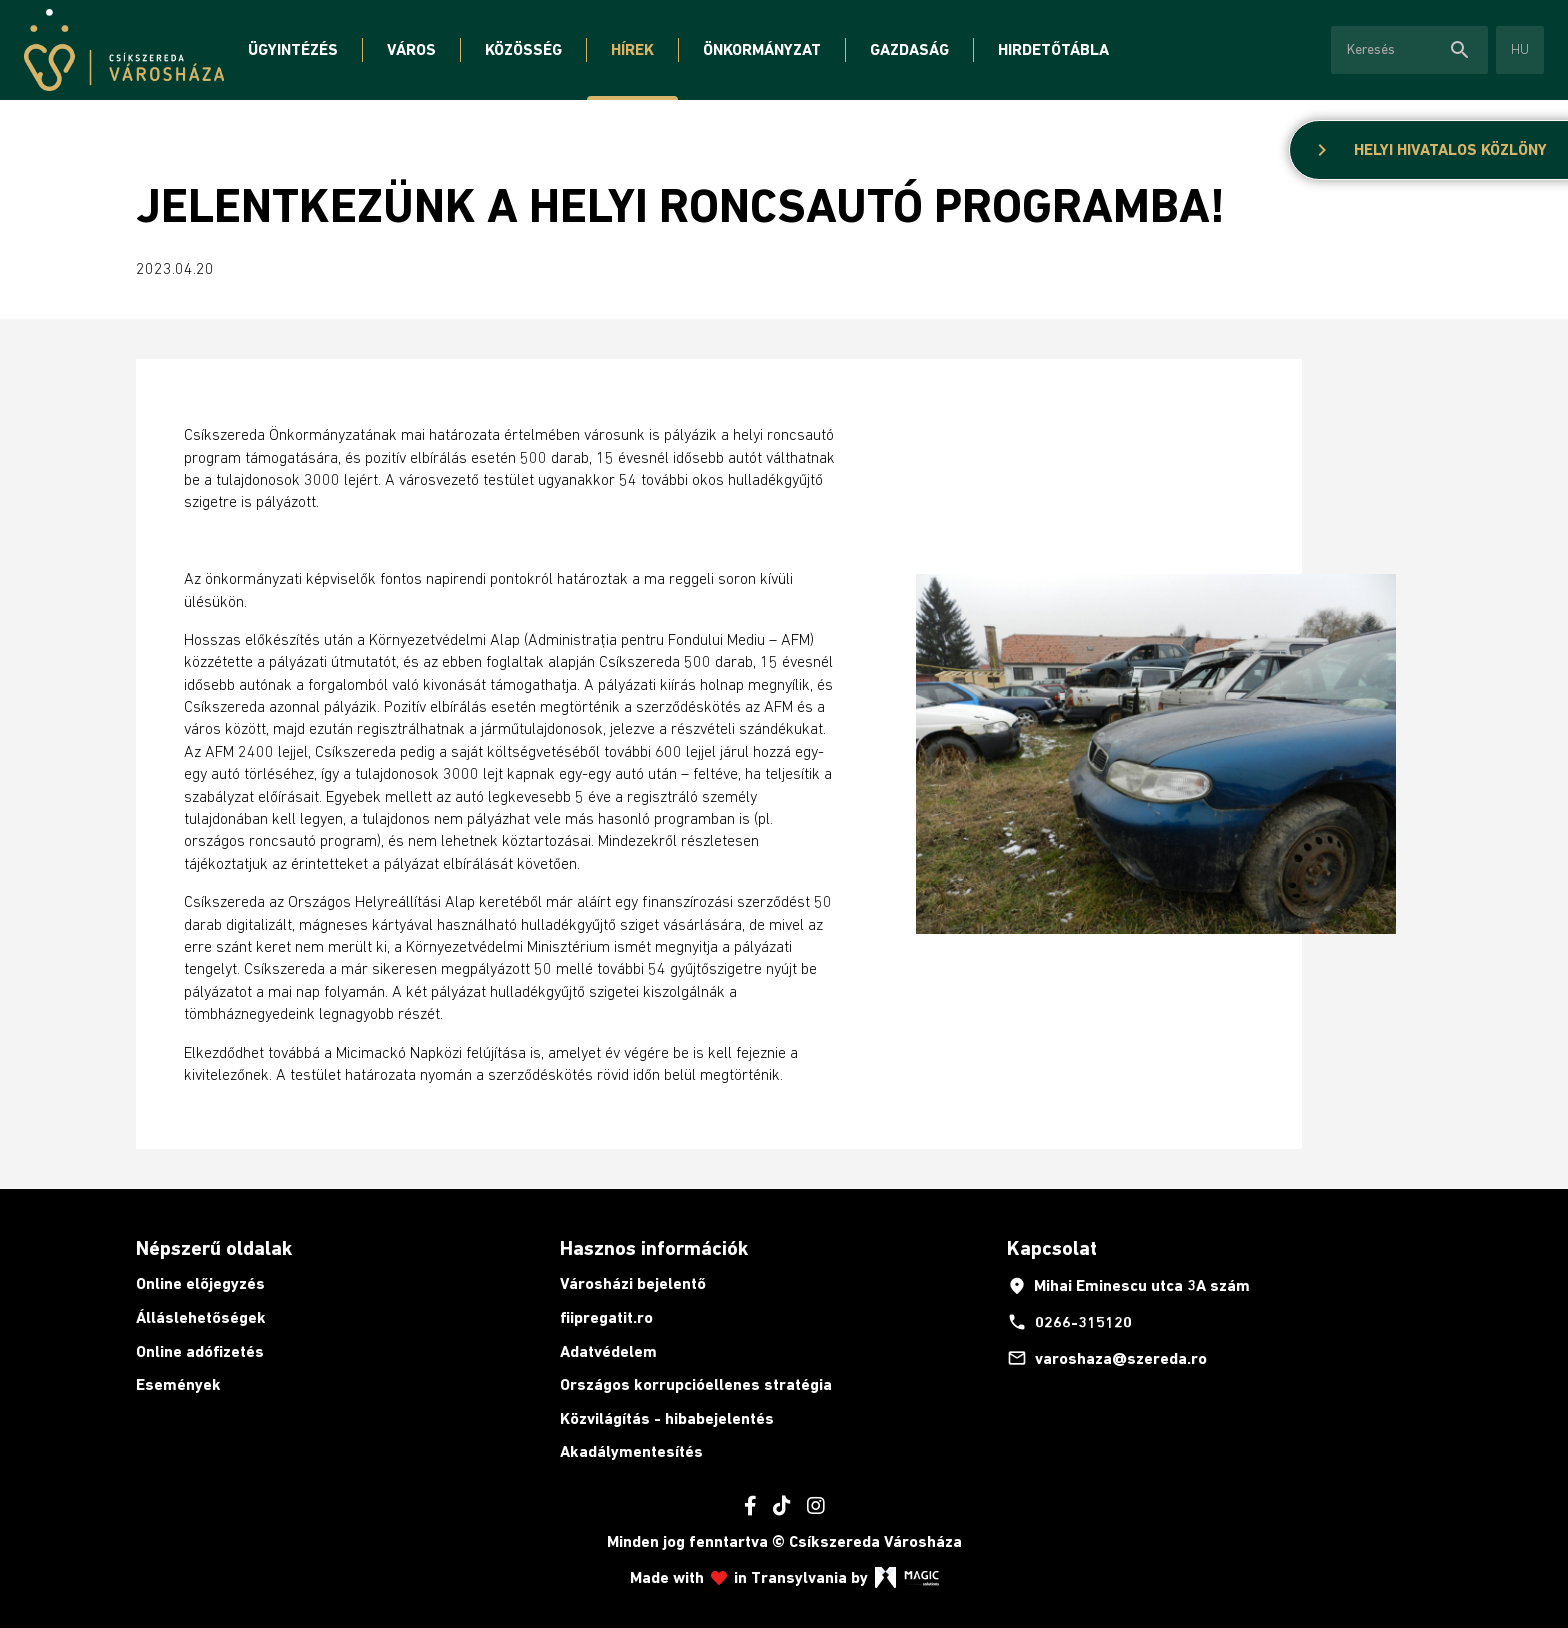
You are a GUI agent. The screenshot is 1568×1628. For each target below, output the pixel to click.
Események (178, 1384)
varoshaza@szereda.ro (1107, 1358)
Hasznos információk (654, 1248)
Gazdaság (909, 49)
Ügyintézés (293, 49)
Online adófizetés (200, 1351)
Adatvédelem (608, 1351)
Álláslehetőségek (201, 1317)
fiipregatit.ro (606, 1317)
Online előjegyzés (200, 1283)
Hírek (632, 49)
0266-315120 (1069, 1322)
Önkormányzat (762, 49)
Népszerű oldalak (214, 1248)
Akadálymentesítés (631, 1451)
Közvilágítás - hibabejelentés (667, 1418)
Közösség (523, 49)
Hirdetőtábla (1053, 49)
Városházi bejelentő (633, 1283)
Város (411, 49)
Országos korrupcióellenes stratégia (696, 1384)
